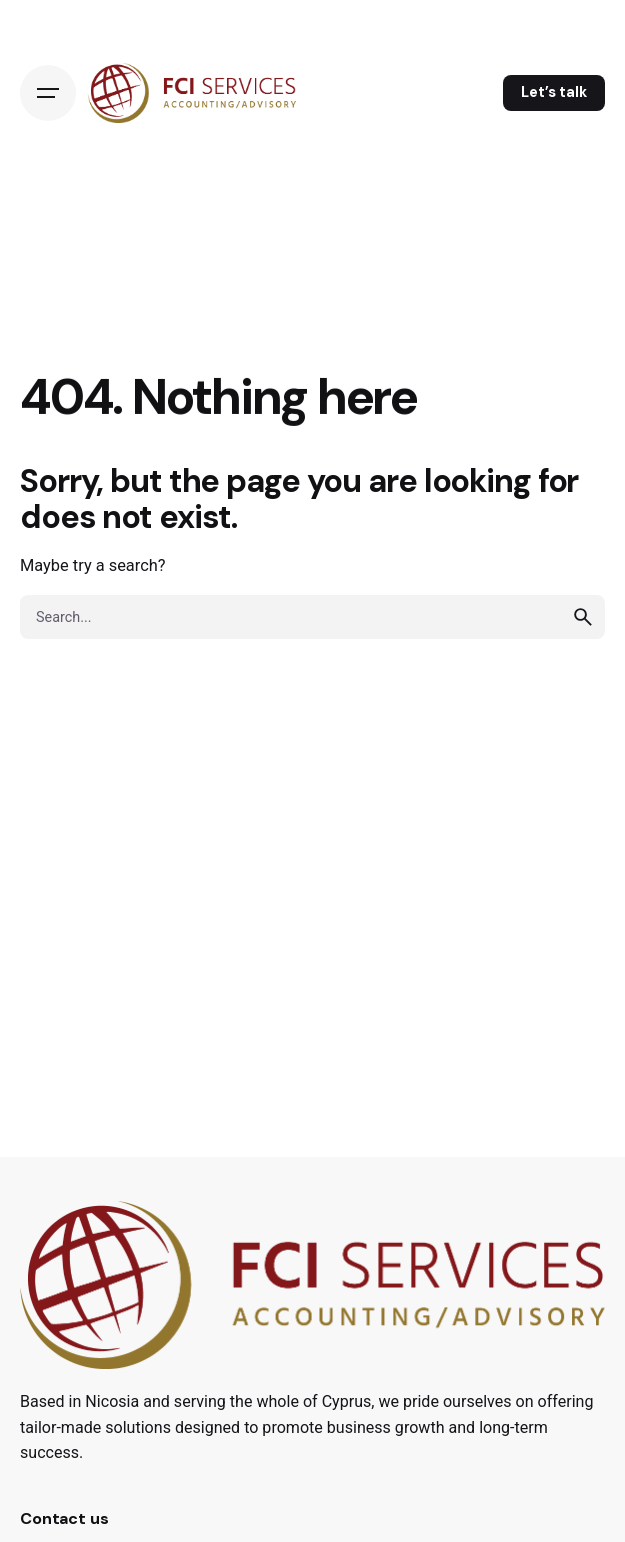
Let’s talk (554, 92)
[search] (583, 617)
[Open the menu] (48, 93)
